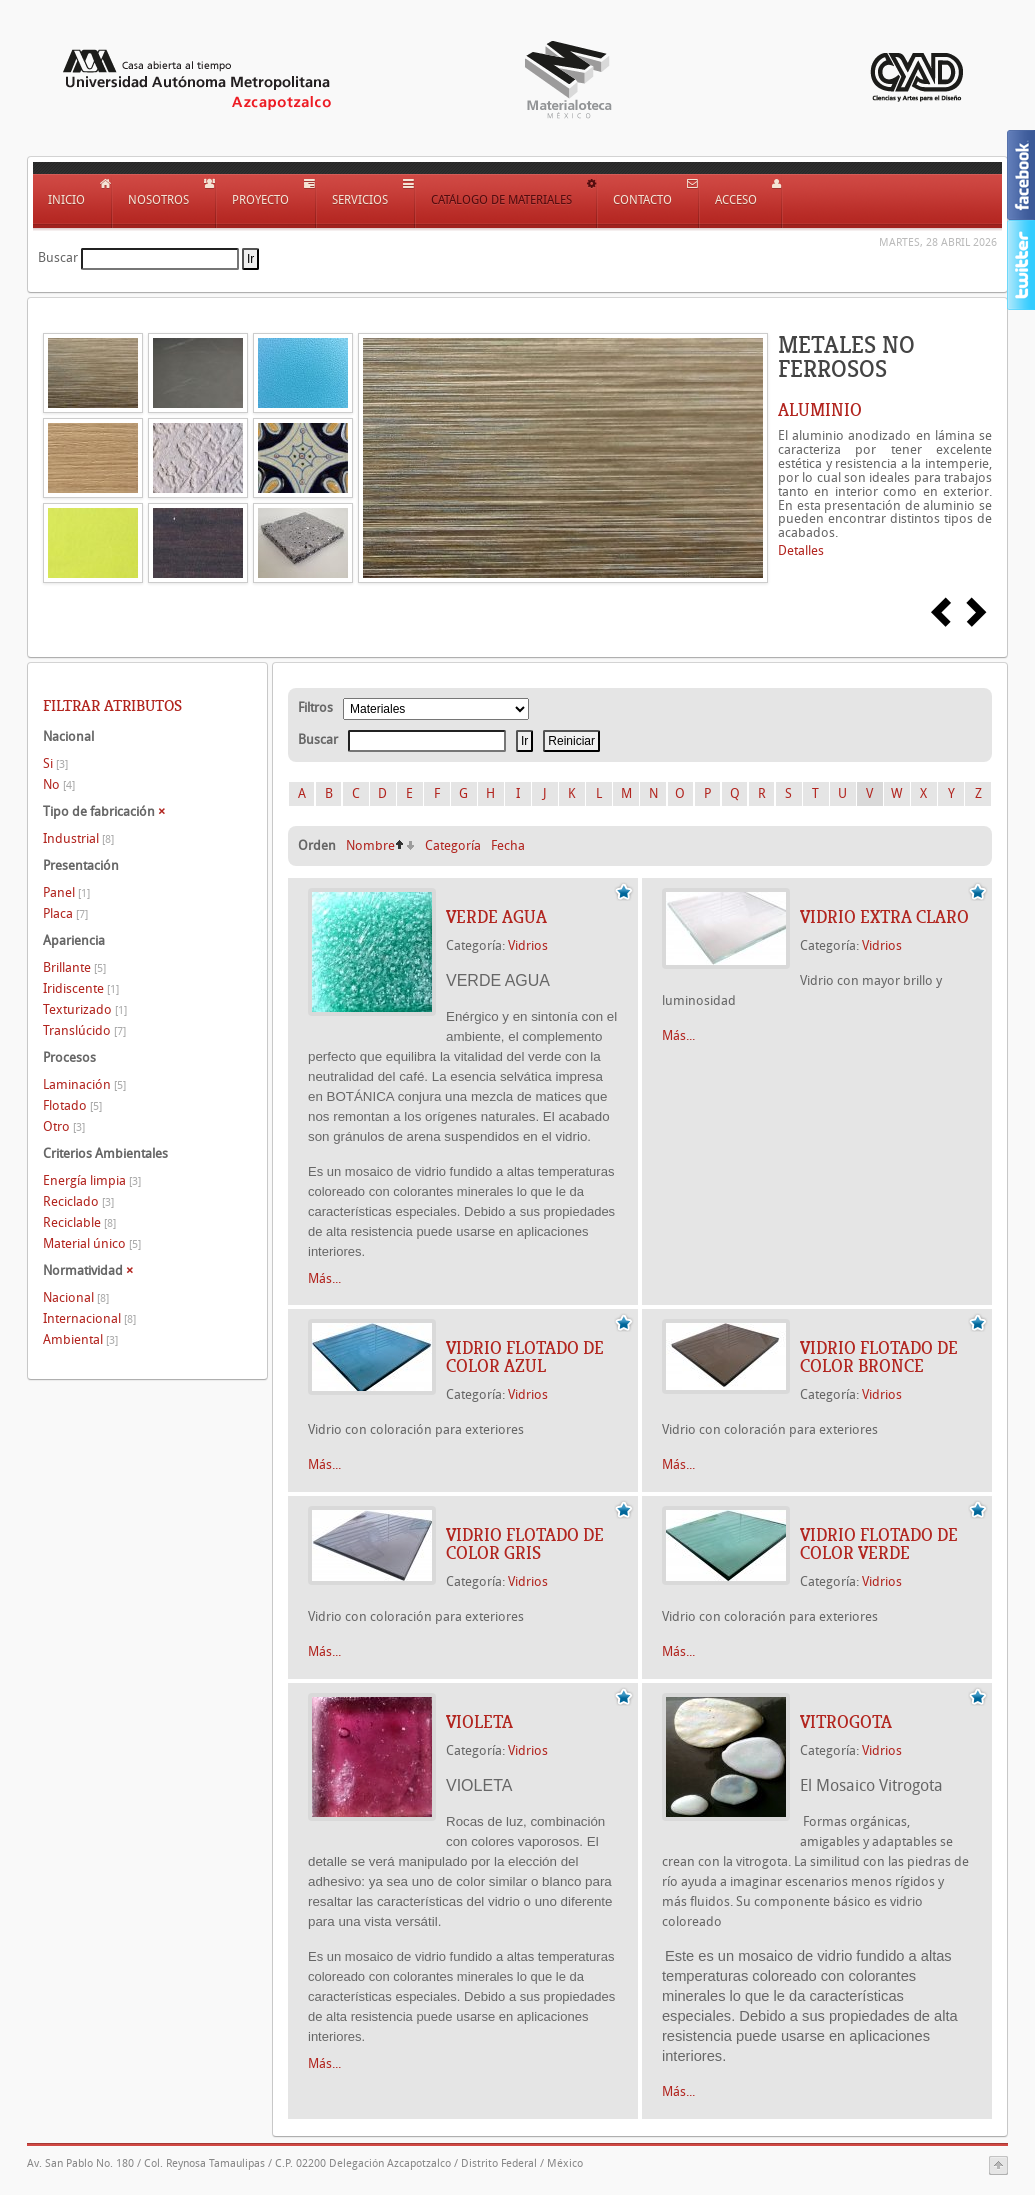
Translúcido (84, 1030)
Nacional (76, 1297)
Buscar (58, 257)
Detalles (801, 550)
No (59, 784)
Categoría (453, 845)
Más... (324, 1278)
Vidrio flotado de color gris (525, 1544)
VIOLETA (479, 1722)
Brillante (74, 967)
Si (55, 763)
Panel (66, 892)
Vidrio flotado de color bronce (879, 1357)
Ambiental (80, 1339)
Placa (65, 913)
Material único (92, 1243)
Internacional (89, 1318)
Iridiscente (81, 988)
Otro (64, 1126)
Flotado (72, 1105)
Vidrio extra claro (884, 917)
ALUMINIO (820, 410)
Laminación (84, 1084)
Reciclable (79, 1222)
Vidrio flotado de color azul (525, 1357)
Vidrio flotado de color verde (879, 1544)
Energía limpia (92, 1180)
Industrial (78, 838)
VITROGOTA (846, 1722)
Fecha (508, 845)
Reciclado (78, 1201)
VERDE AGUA (496, 917)
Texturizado (85, 1009)
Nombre (370, 845)
